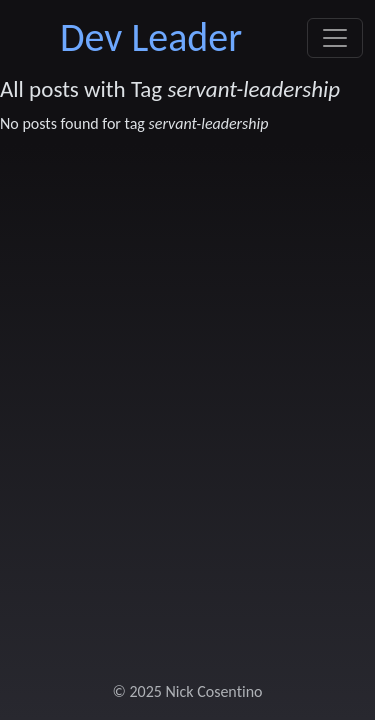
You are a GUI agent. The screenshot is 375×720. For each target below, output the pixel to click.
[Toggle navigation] (335, 38)
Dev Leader (151, 37)
